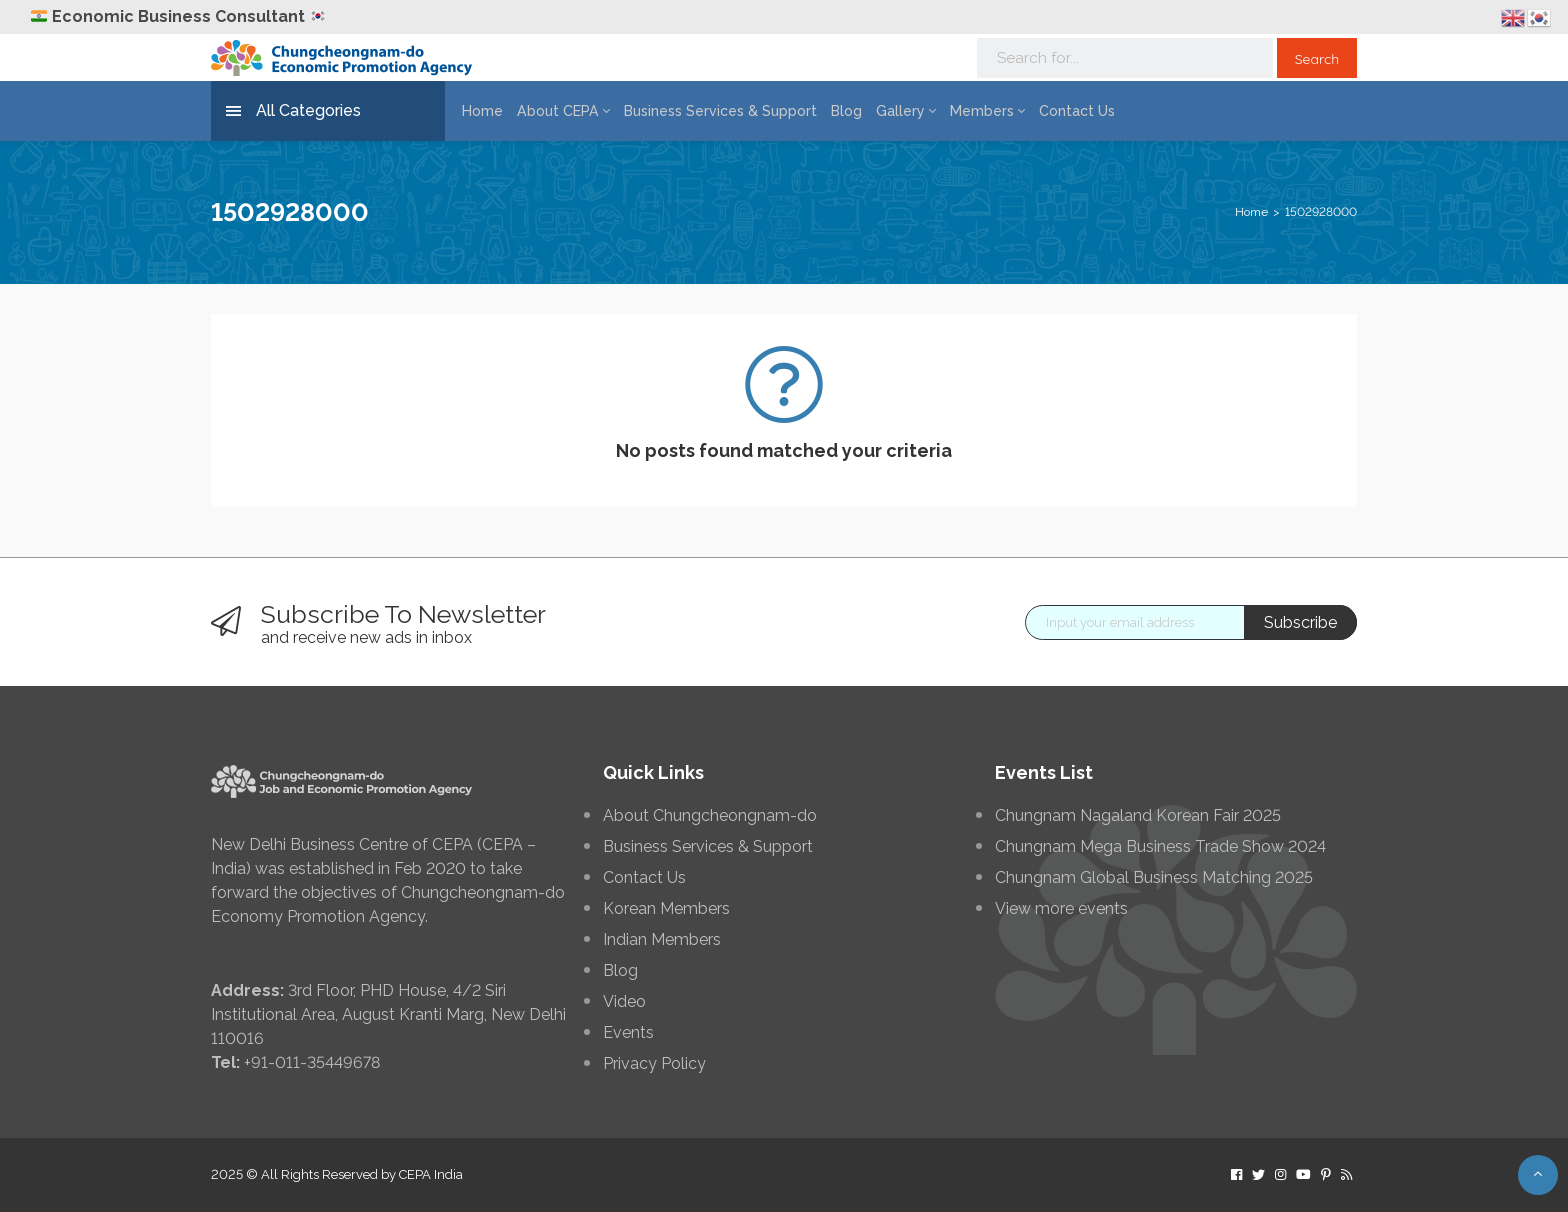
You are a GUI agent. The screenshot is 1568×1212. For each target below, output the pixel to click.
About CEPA (558, 111)
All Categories (293, 111)
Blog (830, 111)
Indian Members (662, 940)
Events (628, 1033)
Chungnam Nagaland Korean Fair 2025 (1138, 816)
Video (624, 1002)
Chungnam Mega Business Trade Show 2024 (1160, 847)
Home (480, 111)
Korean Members (666, 909)
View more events (1061, 909)
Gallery (888, 111)
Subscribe (1300, 622)
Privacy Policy (654, 1064)
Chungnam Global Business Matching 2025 (1154, 878)
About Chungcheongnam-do (710, 816)
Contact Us (1053, 111)
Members (967, 111)
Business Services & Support (708, 111)
